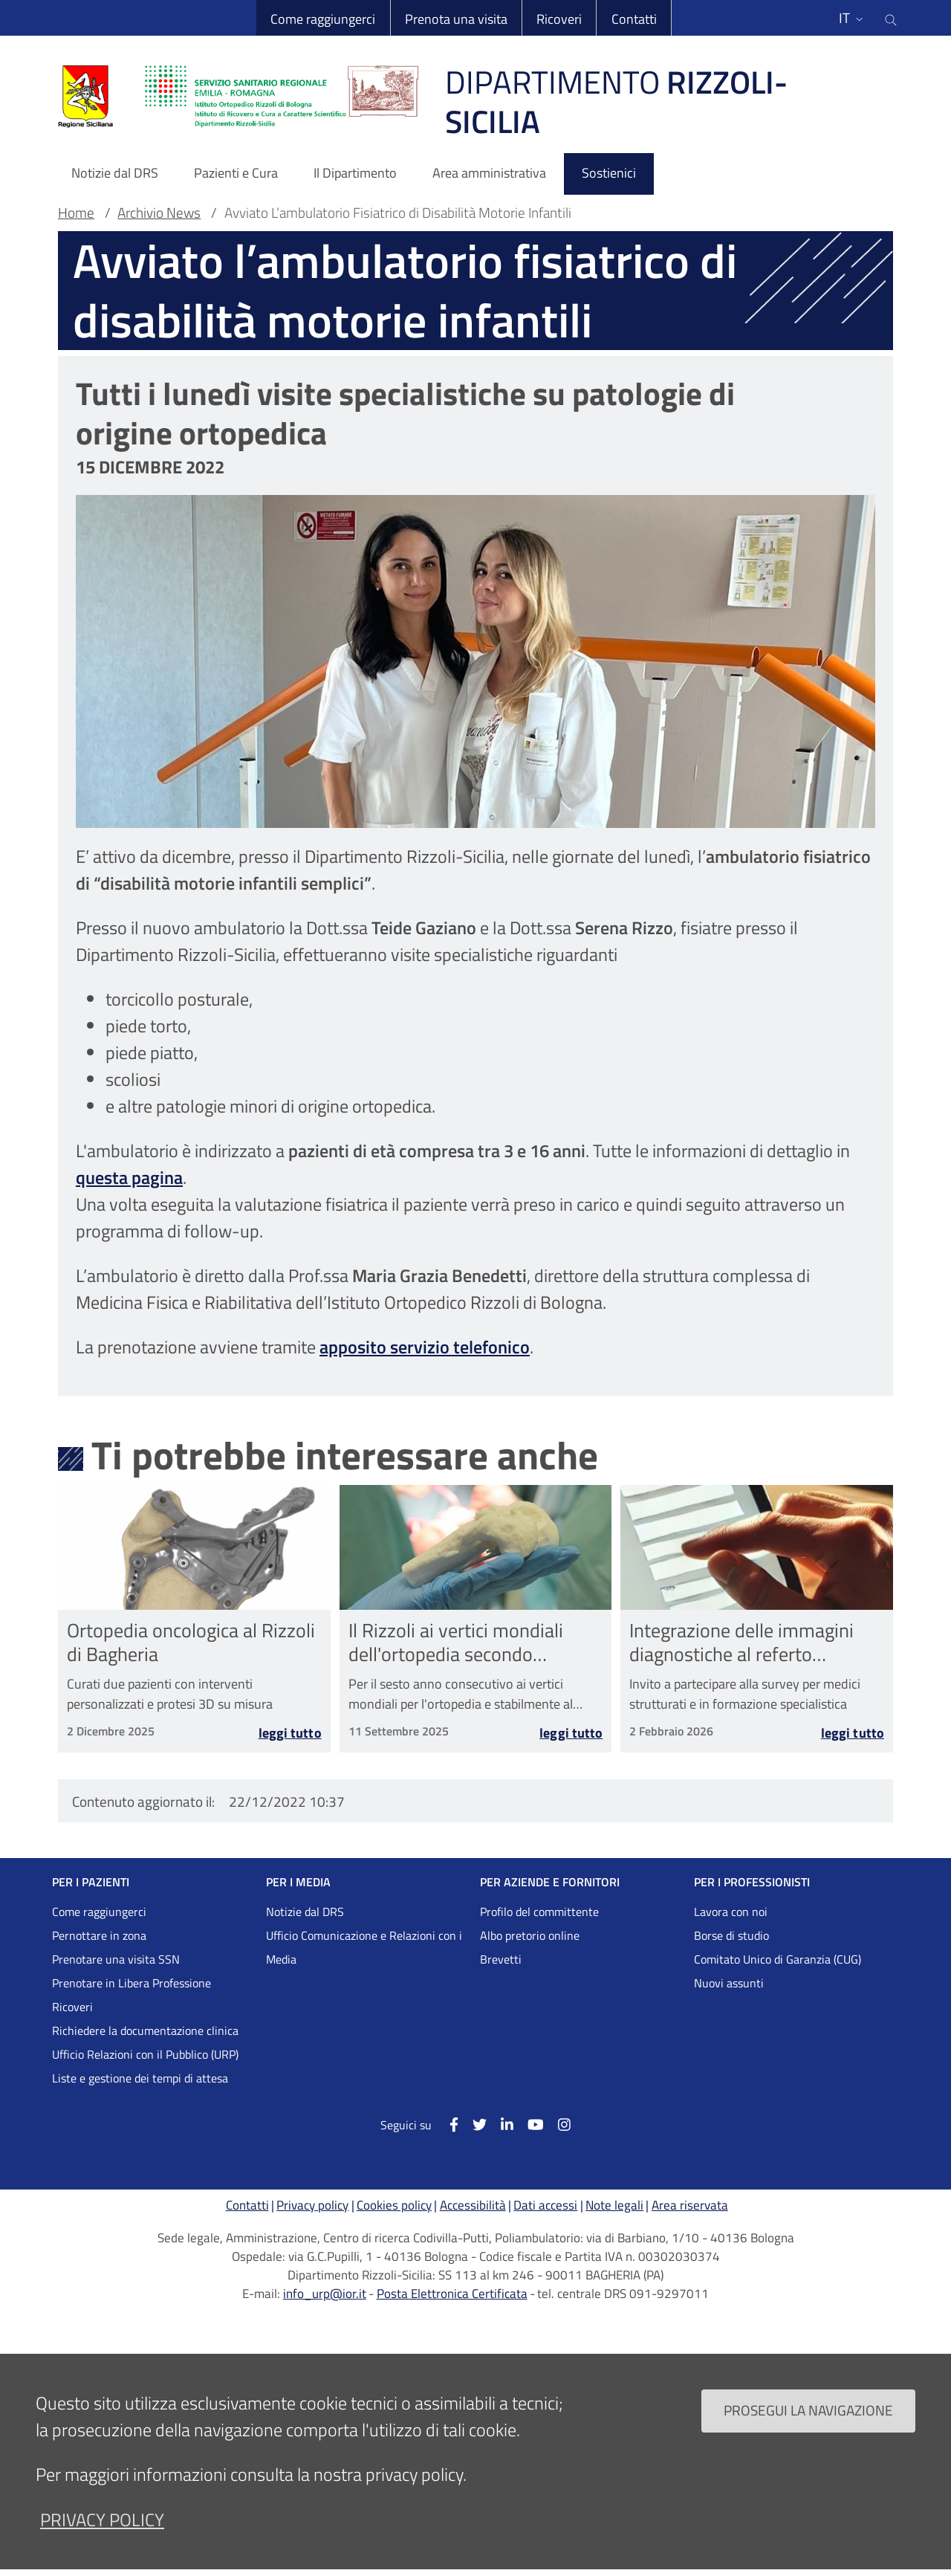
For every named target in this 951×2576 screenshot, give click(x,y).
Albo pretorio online (530, 1935)
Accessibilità (473, 2205)
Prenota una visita (456, 19)
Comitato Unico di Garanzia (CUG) (777, 1959)
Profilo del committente (539, 1911)
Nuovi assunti (729, 1983)
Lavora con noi (730, 1911)
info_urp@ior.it (324, 2293)
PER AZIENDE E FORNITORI (550, 1882)
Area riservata (690, 2205)
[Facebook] (446, 2124)
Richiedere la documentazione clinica (145, 2030)
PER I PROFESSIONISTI (752, 1882)
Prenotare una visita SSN (116, 1959)
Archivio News (159, 212)
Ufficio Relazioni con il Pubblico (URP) (145, 2054)
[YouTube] (528, 2124)
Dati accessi (545, 2205)
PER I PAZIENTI (90, 1882)
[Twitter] (472, 2124)
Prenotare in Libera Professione (131, 1983)
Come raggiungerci (322, 19)
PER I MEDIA (298, 1882)
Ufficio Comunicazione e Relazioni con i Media (364, 1947)
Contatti (634, 19)
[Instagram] (557, 2124)
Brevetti (501, 1959)
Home (76, 212)
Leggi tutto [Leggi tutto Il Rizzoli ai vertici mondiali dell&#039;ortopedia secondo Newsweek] (571, 1733)
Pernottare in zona (99, 1935)
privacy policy (102, 2535)
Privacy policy (312, 2205)
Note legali (614, 2205)
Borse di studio (731, 1935)
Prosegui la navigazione (808, 2426)
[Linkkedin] (500, 2124)
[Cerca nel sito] (891, 17)
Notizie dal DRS (305, 1911)
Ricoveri (559, 19)
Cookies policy (394, 2205)
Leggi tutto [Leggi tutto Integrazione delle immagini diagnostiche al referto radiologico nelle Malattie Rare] (852, 1733)
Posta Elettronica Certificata (452, 2293)
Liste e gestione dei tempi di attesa (140, 2078)
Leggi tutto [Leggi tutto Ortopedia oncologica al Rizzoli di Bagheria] (290, 1733)
